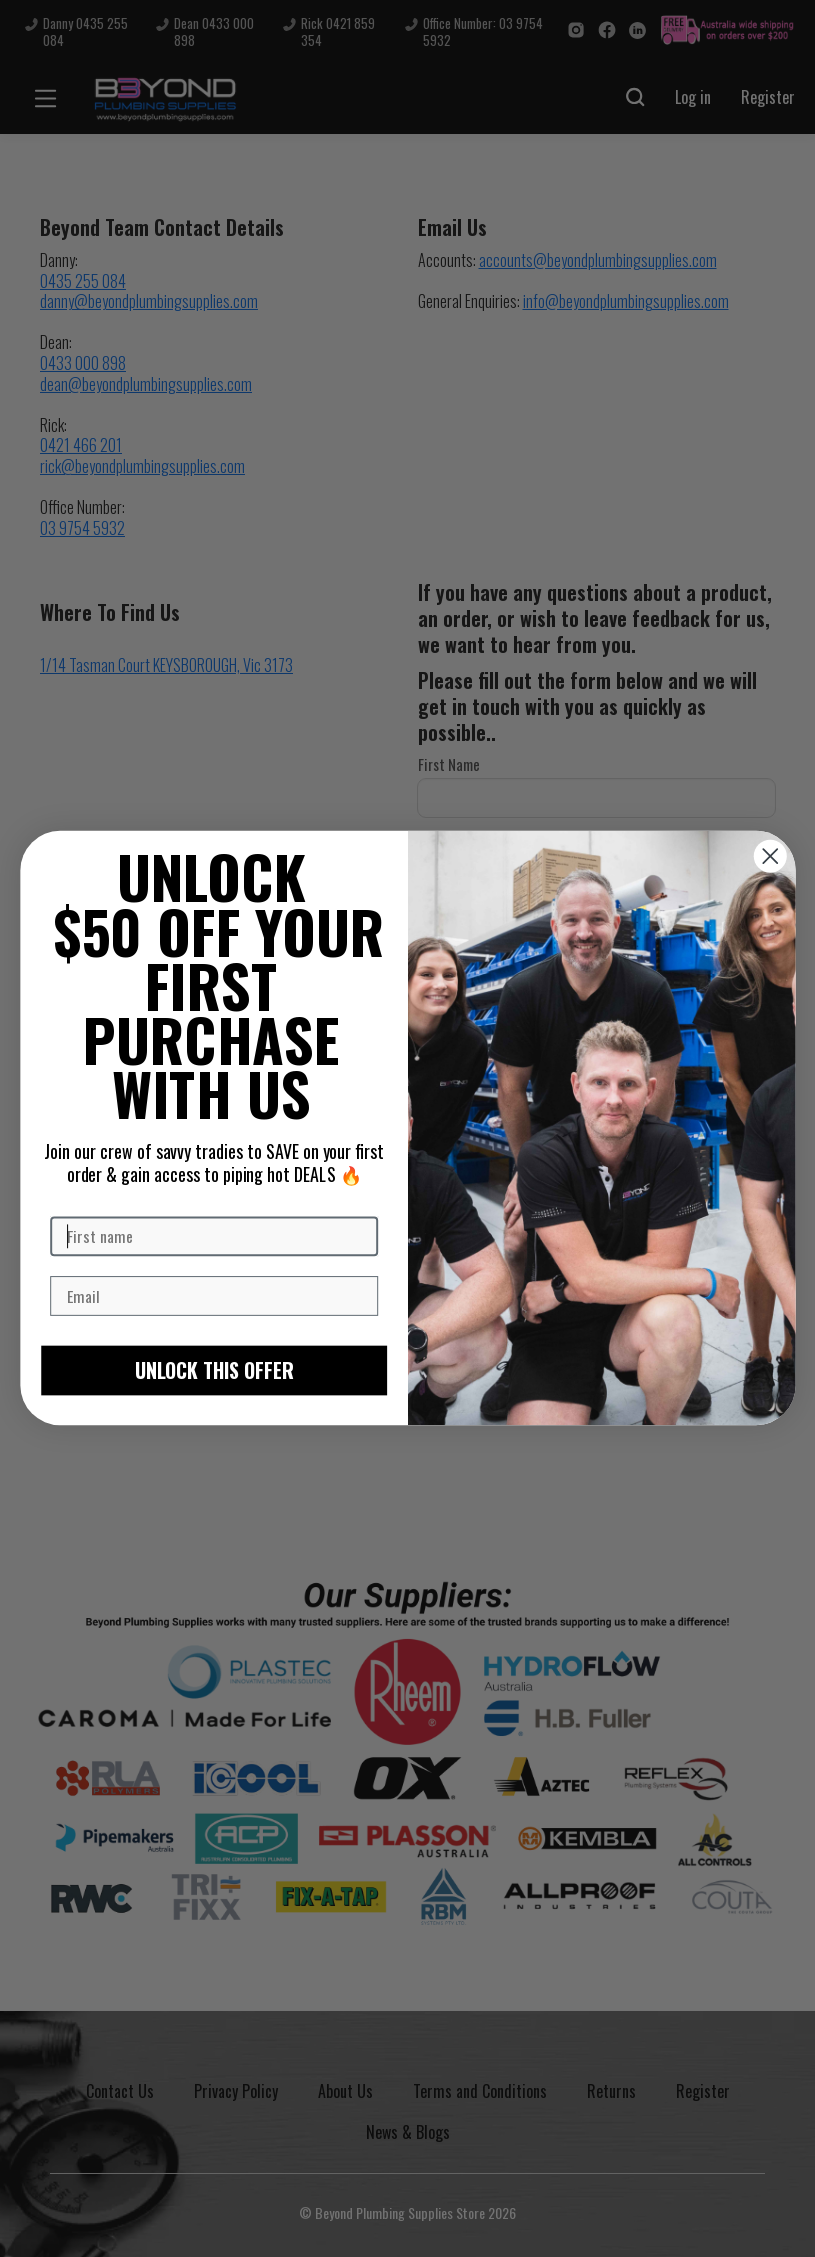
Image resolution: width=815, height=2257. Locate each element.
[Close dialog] (769, 856)
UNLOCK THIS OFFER (213, 1371)
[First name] (214, 1237)
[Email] (214, 1297)
